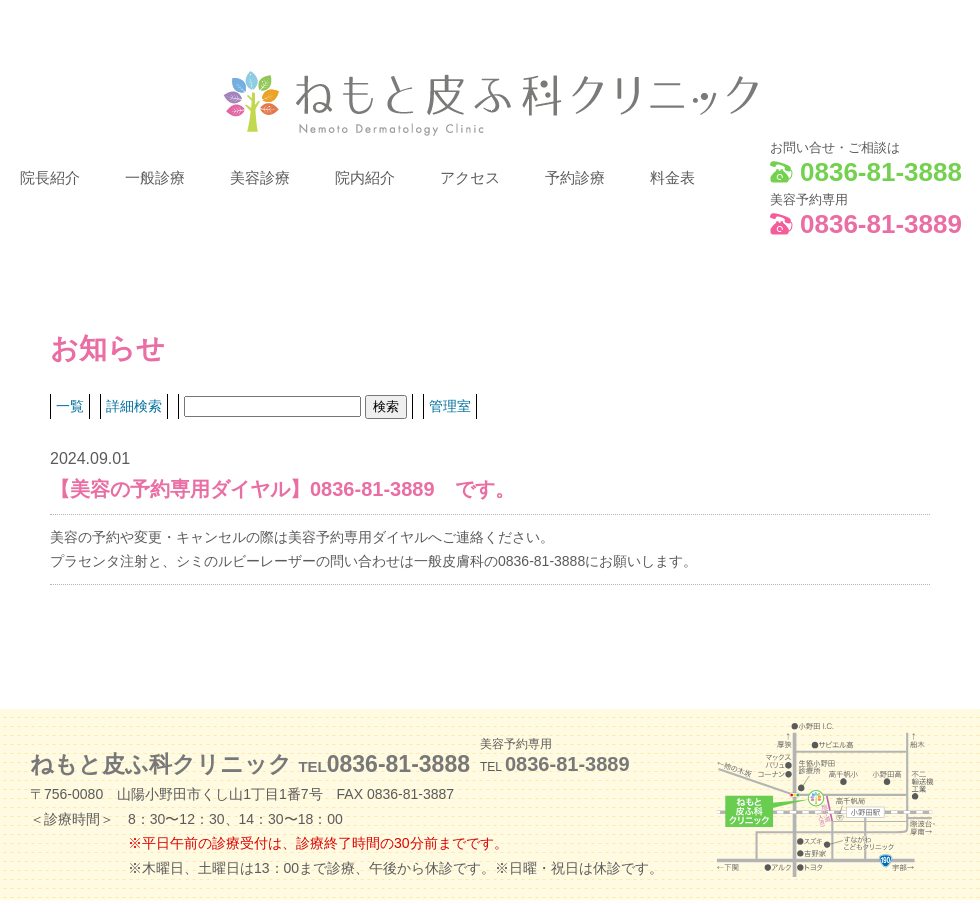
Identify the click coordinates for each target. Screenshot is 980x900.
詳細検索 (134, 406)
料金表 (672, 178)
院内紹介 (365, 178)
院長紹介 (50, 178)
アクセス (470, 178)
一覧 (70, 406)
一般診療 (155, 178)
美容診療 (260, 178)
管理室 (450, 406)
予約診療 (575, 178)
